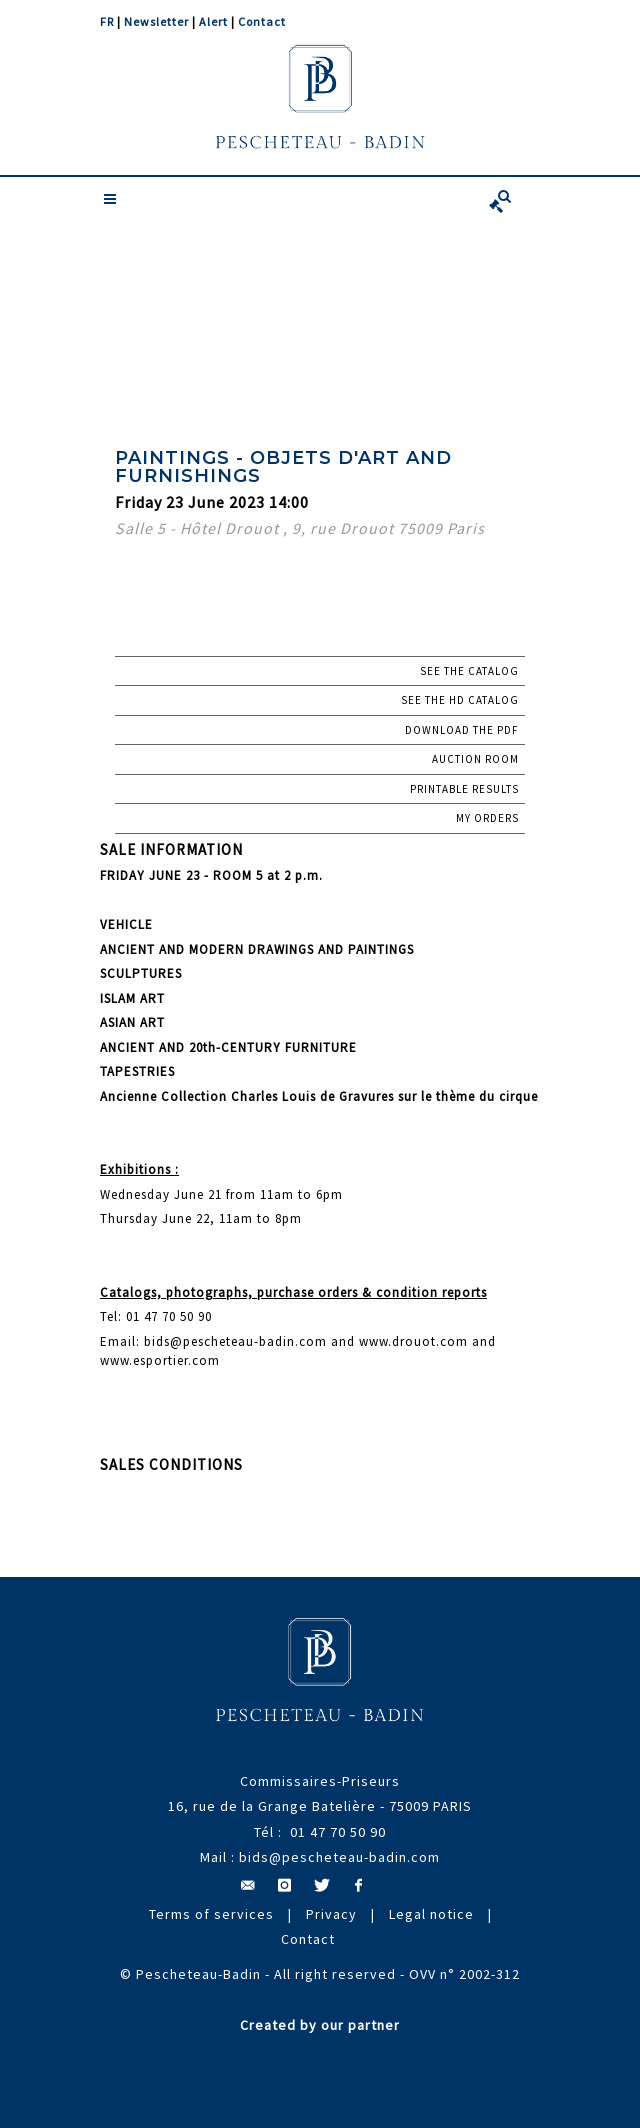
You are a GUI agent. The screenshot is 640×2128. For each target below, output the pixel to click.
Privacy (331, 1914)
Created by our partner (320, 2025)
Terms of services (211, 1914)
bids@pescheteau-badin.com (339, 1857)
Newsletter (156, 21)
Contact (262, 21)
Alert (213, 21)
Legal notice (431, 1914)
